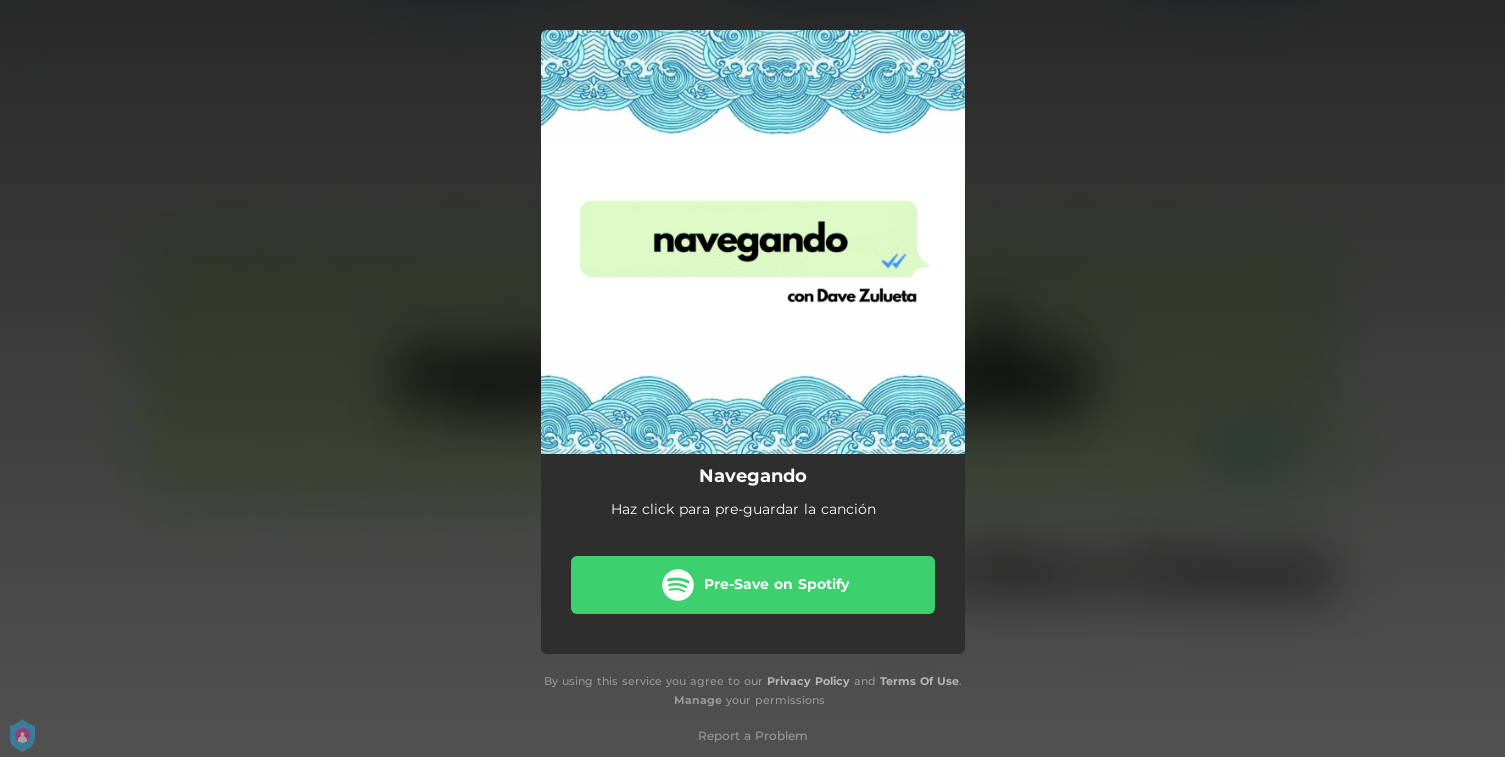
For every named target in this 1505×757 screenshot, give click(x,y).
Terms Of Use (919, 681)
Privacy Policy (808, 681)
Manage (698, 700)
